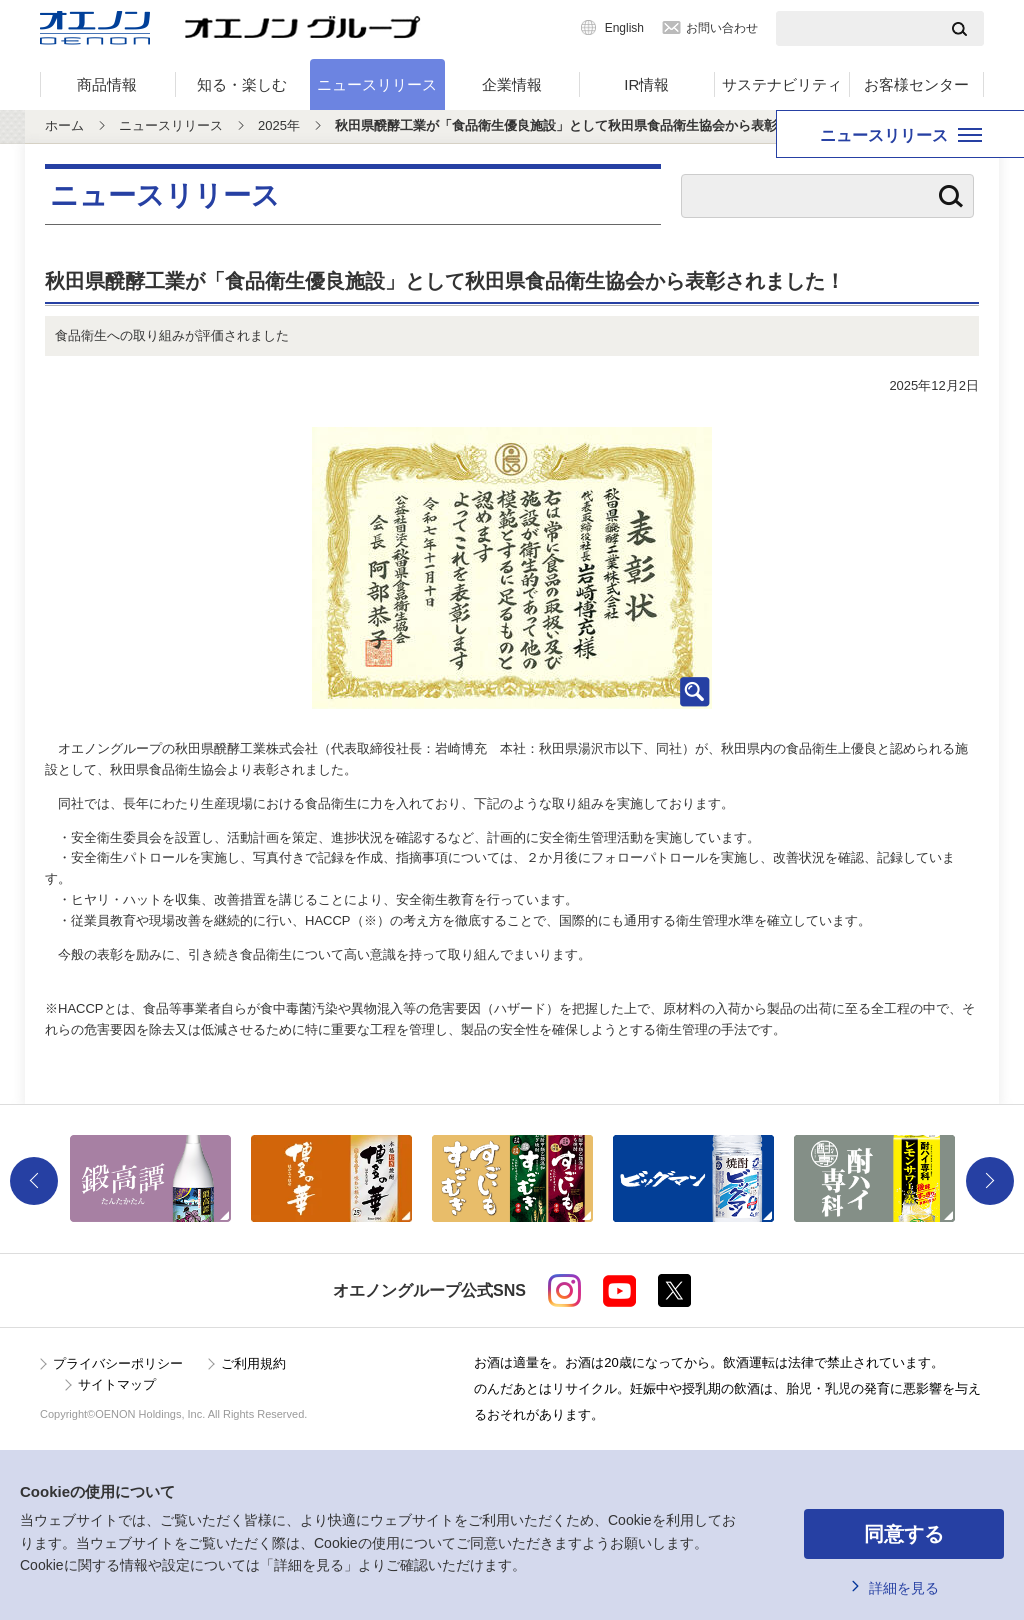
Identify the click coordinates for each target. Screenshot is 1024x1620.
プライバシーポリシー (118, 1363)
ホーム (64, 125)
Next (990, 1181)
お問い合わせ (722, 28)
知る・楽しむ (242, 84)
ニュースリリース (377, 84)
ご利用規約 (253, 1363)
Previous (34, 1181)
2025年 (279, 125)
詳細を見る (904, 1588)
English (624, 28)
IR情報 (646, 84)
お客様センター (916, 84)
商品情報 (107, 84)
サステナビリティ (782, 84)
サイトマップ (117, 1384)
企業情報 (512, 84)
